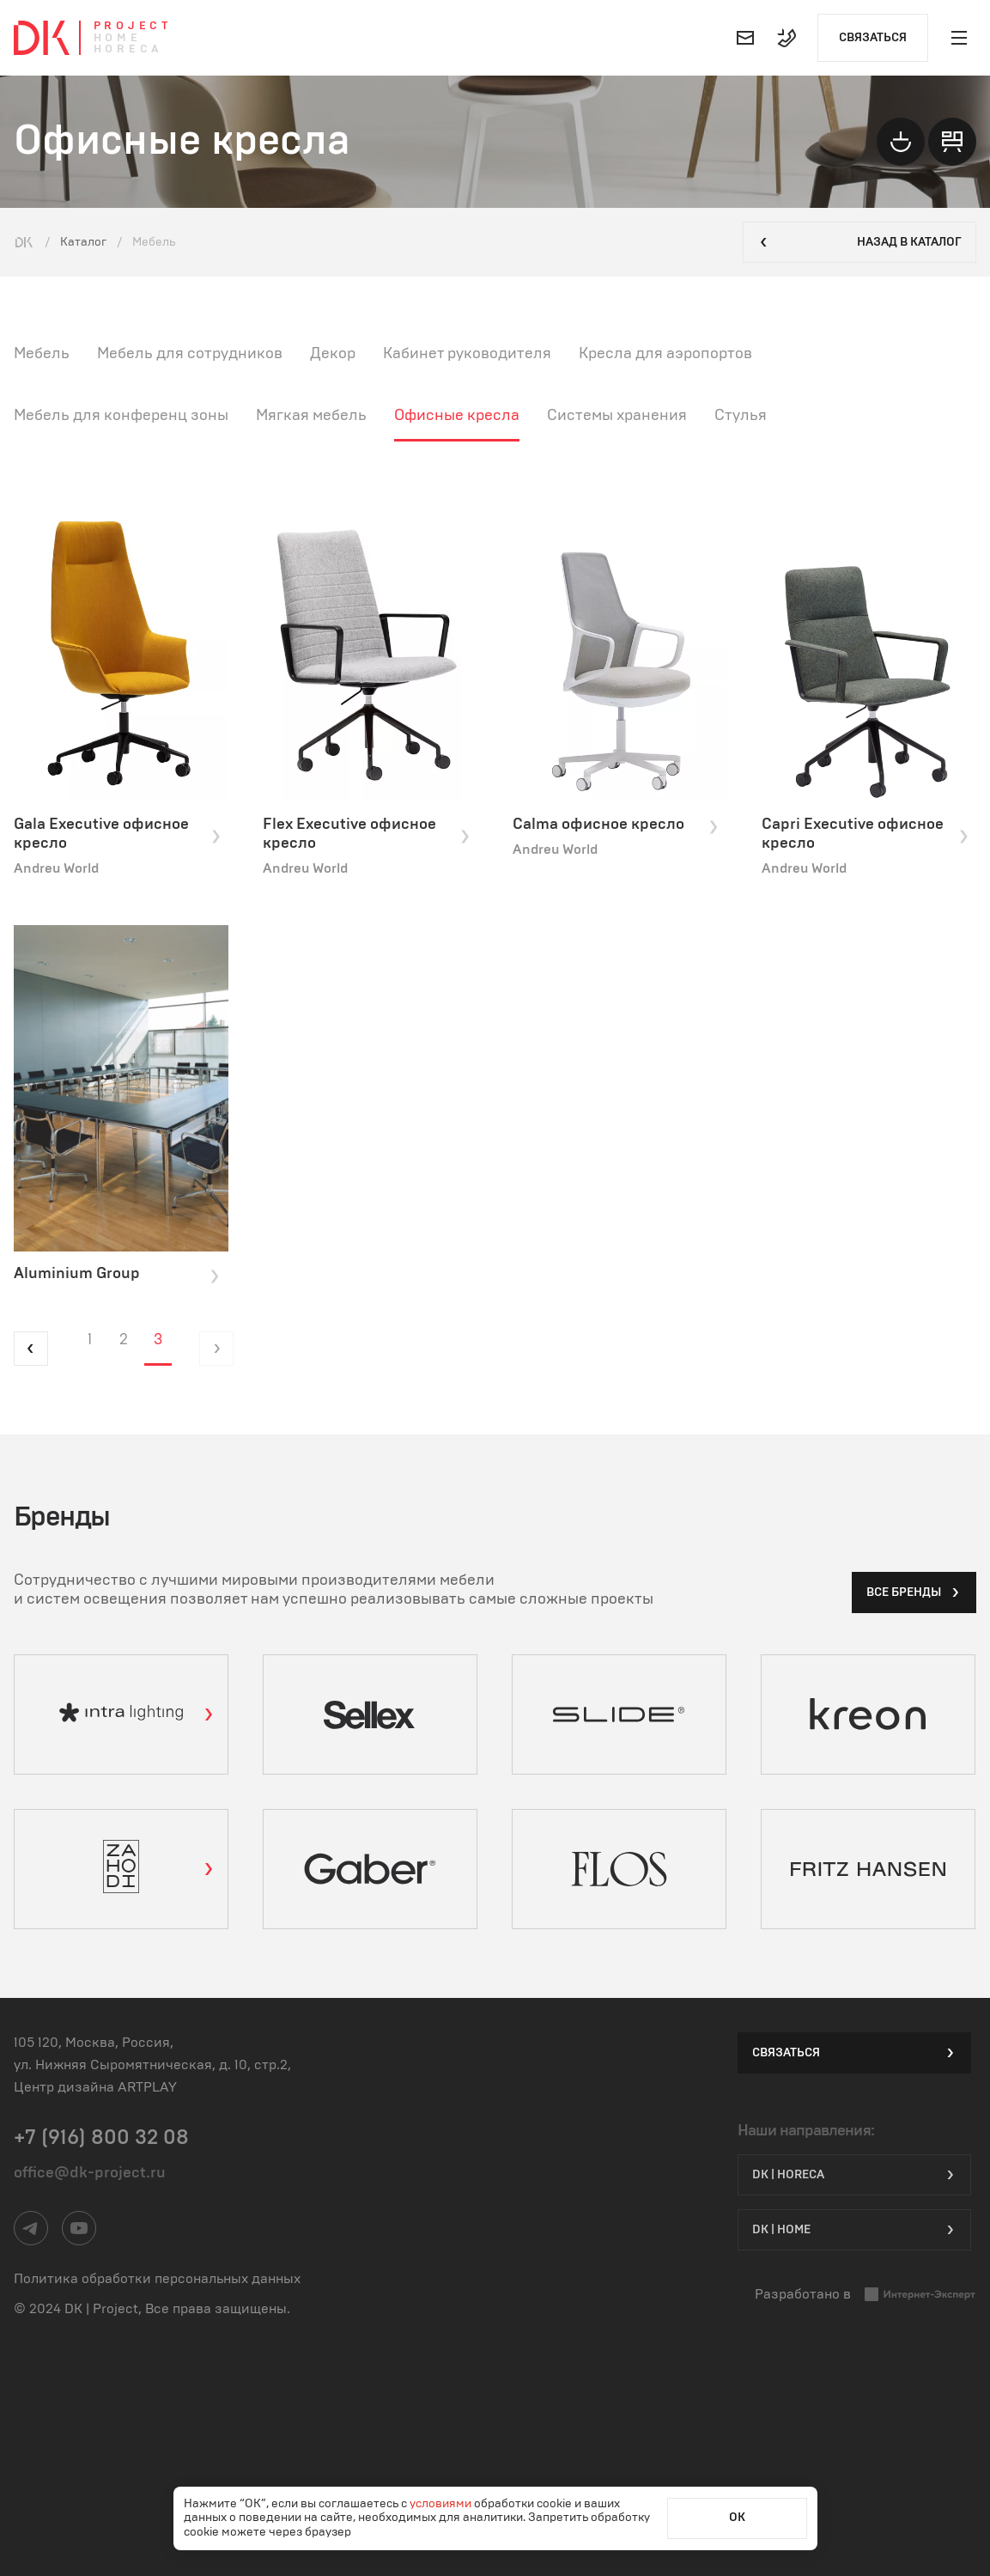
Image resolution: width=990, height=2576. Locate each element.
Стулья (740, 415)
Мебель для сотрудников (189, 354)
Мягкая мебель (311, 415)
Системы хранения (617, 415)
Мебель (42, 354)
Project (133, 26)
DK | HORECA (854, 2175)
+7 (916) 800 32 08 (101, 2138)
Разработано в (865, 2294)
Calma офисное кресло (616, 825)
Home (118, 38)
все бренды (914, 1592)
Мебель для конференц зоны (121, 415)
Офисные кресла (456, 415)
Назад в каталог (859, 242)
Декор (332, 354)
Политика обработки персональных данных (157, 2279)
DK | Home (854, 2230)
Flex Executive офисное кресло (367, 834)
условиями (442, 2504)
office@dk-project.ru (90, 2173)
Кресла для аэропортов (665, 354)
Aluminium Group (118, 1274)
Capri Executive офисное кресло (865, 834)
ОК (737, 2518)
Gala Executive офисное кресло (118, 834)
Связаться (873, 38)
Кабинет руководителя (467, 354)
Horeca (128, 49)
